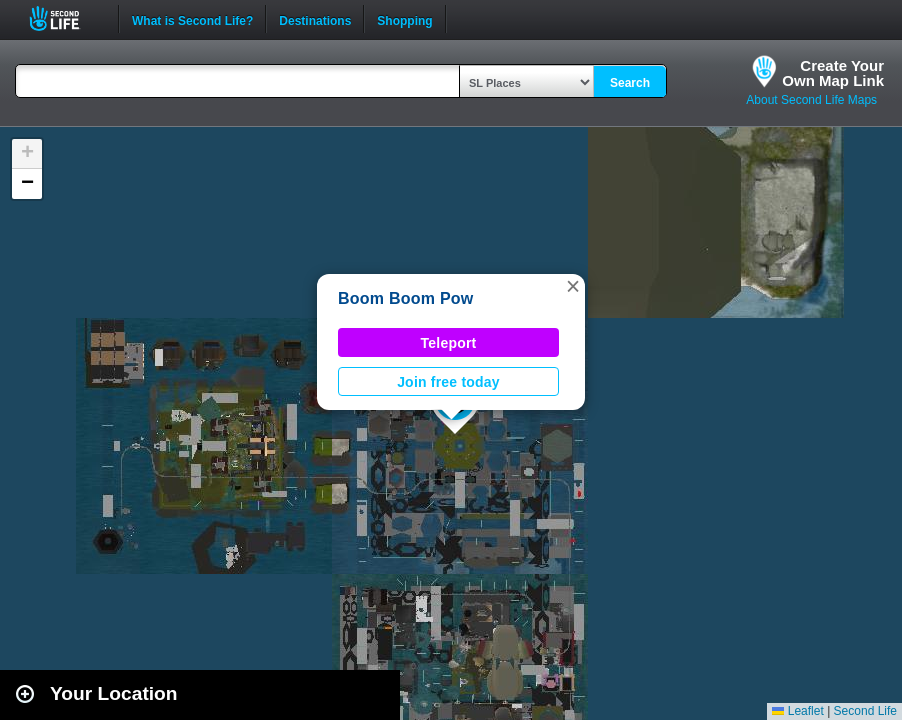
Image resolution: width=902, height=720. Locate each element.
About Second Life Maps (811, 100)
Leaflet (797, 711)
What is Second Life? (192, 19)
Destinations (315, 19)
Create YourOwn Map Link (833, 73)
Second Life (65, 18)
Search (630, 83)
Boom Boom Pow (406, 298)
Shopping (404, 19)
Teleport (449, 343)
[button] (573, 286)
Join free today (448, 382)
